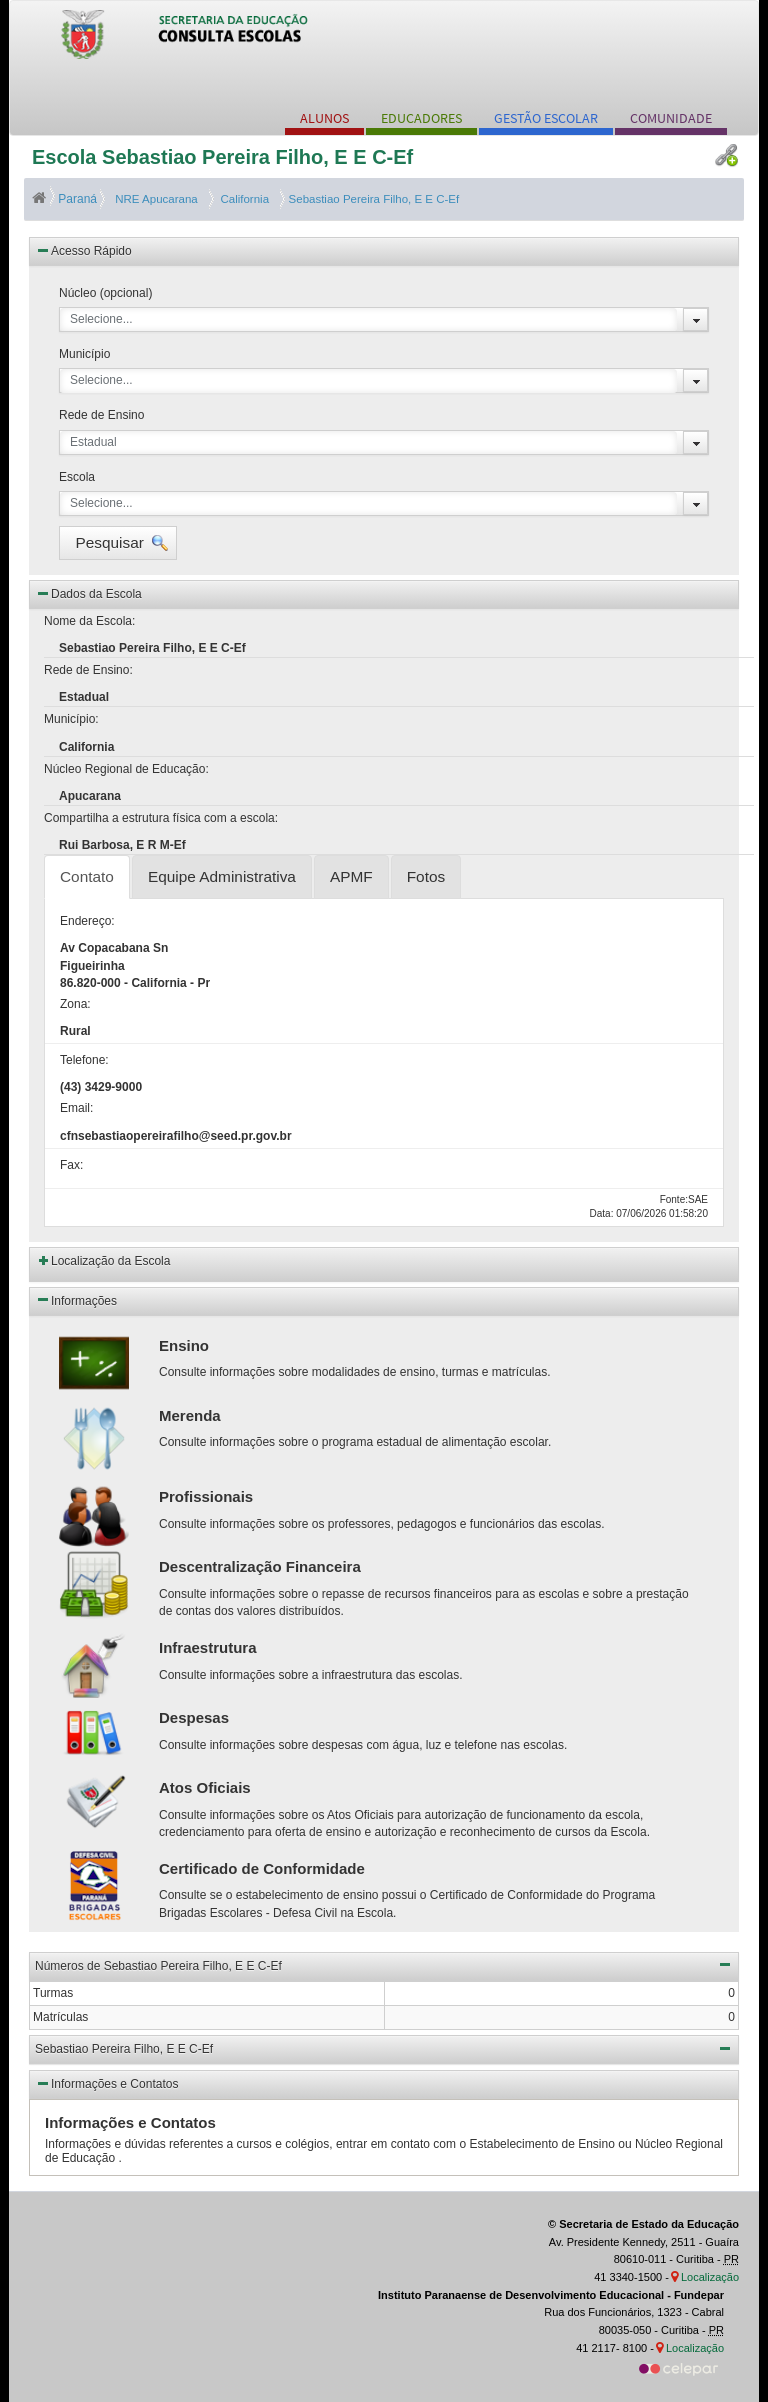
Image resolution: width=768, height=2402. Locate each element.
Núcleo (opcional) (105, 293)
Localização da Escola (110, 1261)
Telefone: (84, 1060)
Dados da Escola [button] (88, 593)
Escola (77, 477)
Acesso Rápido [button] (83, 250)
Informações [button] (76, 1299)
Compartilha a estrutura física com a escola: (161, 818)
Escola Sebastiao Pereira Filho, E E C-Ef (222, 157)
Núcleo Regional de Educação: (126, 769)
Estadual (93, 442)
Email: (76, 1108)
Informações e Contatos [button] (106, 2083)
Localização (710, 2277)
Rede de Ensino (101, 415)
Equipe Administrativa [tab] (222, 876)
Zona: (75, 1004)
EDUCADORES (421, 118)
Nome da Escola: (89, 621)
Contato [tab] (87, 876)
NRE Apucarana (155, 199)
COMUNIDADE (671, 118)
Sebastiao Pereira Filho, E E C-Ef (372, 199)
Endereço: (87, 921)
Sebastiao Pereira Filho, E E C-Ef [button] (384, 2048)
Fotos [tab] (426, 876)
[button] (118, 543)
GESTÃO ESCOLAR (546, 118)
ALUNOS (324, 118)
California (241, 199)
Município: (71, 719)
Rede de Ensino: (88, 670)
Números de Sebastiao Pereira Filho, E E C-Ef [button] (384, 1964)
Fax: (71, 1165)
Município (84, 354)
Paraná (66, 199)
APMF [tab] (351, 876)
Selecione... (101, 319)
